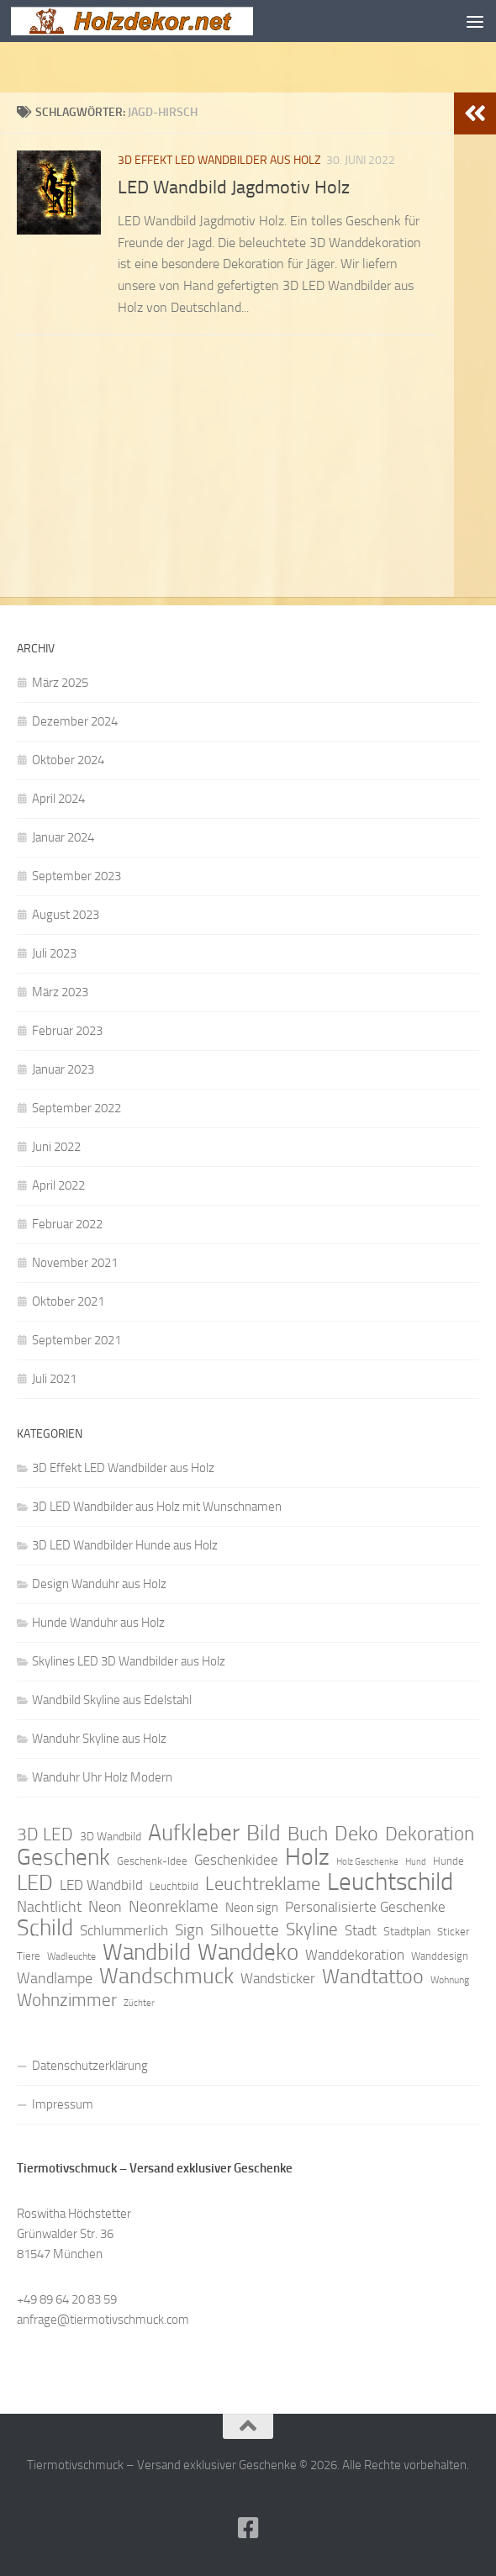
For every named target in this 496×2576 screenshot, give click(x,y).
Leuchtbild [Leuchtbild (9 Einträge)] (174, 1886)
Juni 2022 (56, 1146)
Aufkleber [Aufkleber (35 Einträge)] (194, 1833)
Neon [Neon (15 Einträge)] (105, 1907)
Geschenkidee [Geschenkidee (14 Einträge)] (236, 1859)
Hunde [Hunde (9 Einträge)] (448, 1861)
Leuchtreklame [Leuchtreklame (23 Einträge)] (262, 1884)
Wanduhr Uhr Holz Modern (102, 1777)
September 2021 (76, 1340)
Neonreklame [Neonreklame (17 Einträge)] (174, 1906)
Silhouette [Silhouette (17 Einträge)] (244, 1930)
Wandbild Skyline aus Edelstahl (112, 1700)
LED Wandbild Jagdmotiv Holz (234, 187)
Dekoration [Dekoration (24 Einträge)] (429, 1834)
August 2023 (65, 914)
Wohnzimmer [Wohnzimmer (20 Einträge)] (67, 2000)
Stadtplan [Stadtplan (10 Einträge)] (406, 1931)
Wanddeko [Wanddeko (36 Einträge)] (248, 1952)
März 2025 (60, 682)
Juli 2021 (54, 1378)
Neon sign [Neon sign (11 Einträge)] (251, 1907)
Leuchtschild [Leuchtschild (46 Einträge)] (390, 1882)
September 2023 (76, 876)
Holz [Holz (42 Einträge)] (307, 1857)
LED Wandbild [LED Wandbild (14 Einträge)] (101, 1885)
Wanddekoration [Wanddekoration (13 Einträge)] (354, 1954)
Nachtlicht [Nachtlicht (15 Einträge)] (49, 1907)
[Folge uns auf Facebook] (248, 2528)
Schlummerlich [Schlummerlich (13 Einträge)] (124, 1930)
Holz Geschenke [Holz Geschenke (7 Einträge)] (367, 1861)
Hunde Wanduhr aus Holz (98, 1622)
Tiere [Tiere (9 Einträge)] (28, 1956)
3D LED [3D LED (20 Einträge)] (45, 1834)
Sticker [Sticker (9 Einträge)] (453, 1931)
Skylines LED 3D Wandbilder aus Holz (128, 1661)
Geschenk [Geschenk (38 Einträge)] (63, 1857)
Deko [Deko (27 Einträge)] (356, 1834)
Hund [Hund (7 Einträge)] (415, 1861)
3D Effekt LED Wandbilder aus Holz (219, 160)
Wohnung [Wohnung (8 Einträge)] (449, 1980)
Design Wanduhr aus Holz (99, 1584)
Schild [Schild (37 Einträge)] (45, 1928)
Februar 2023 (67, 1030)
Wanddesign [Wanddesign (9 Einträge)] (439, 1956)
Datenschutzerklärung (90, 2065)
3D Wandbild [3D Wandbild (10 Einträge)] (110, 1836)
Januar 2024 (63, 837)
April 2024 (58, 798)
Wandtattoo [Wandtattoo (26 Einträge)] (373, 1976)
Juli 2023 (54, 953)
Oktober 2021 (68, 1301)
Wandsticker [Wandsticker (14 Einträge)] (277, 1978)
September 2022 (76, 1108)
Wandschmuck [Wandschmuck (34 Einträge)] (166, 1976)
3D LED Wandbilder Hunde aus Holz (125, 1545)
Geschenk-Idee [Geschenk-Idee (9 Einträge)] (152, 1861)
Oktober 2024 (68, 760)
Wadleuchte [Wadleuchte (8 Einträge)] (71, 1956)
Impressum (62, 2104)
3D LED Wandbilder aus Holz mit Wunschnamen (157, 1506)
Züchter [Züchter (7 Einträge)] (139, 2003)
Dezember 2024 (75, 721)
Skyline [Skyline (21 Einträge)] (312, 1929)
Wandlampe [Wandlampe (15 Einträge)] (54, 1978)
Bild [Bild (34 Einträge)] (263, 1834)
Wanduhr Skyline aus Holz (99, 1738)
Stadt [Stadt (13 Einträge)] (361, 1930)
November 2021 (75, 1262)
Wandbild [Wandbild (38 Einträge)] (147, 1952)
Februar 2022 (67, 1224)
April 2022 (58, 1185)
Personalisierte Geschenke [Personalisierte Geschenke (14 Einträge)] (365, 1906)
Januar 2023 (63, 1069)
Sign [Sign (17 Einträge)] (189, 1930)
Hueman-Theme (342, 2489)
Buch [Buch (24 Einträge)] (308, 1834)
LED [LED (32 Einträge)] (35, 1883)
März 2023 (60, 992)
